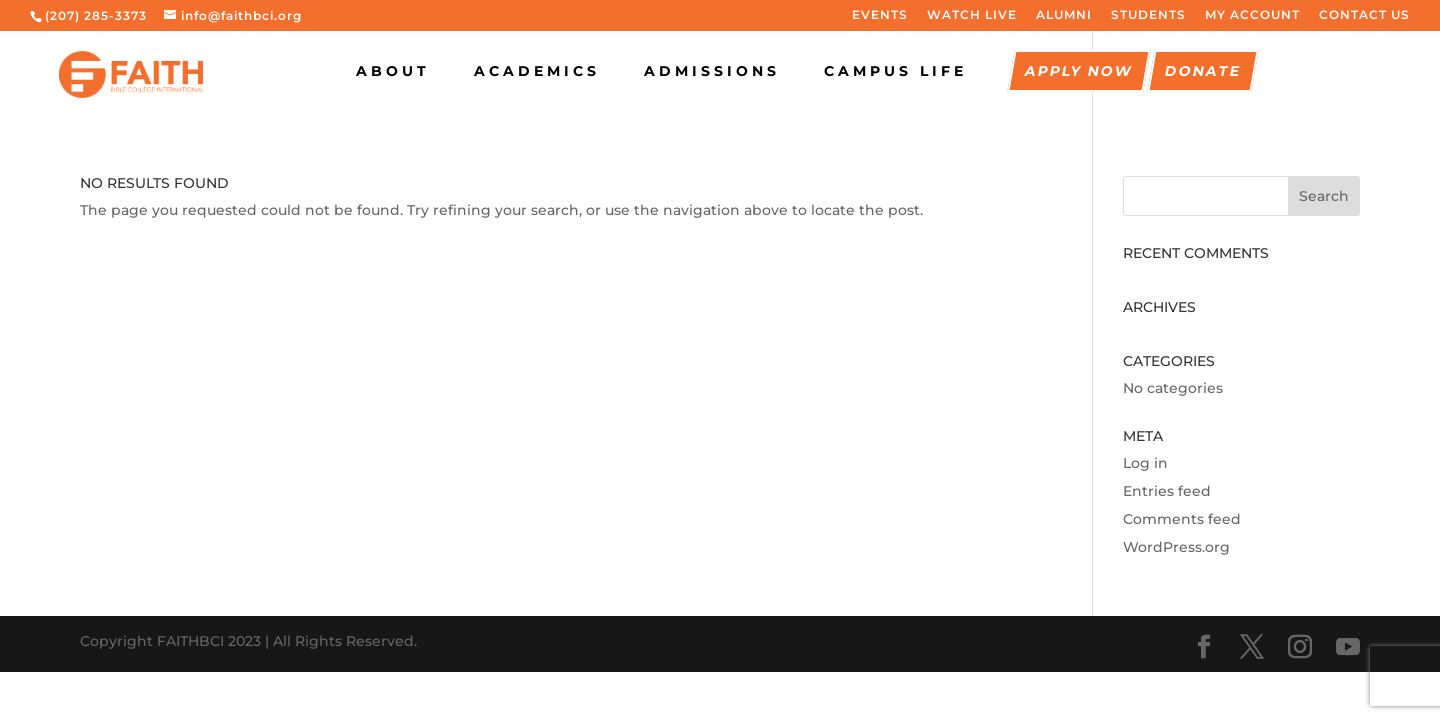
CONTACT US (1364, 15)
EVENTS (880, 15)
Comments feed (1182, 519)
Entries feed (1167, 491)
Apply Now (1078, 72)
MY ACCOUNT (1252, 15)
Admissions (712, 72)
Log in (1145, 463)
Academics (537, 72)
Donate (1202, 72)
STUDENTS (1148, 15)
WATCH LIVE (972, 15)
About (393, 72)
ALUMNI (1064, 15)
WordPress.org (1176, 547)
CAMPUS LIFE (895, 72)
